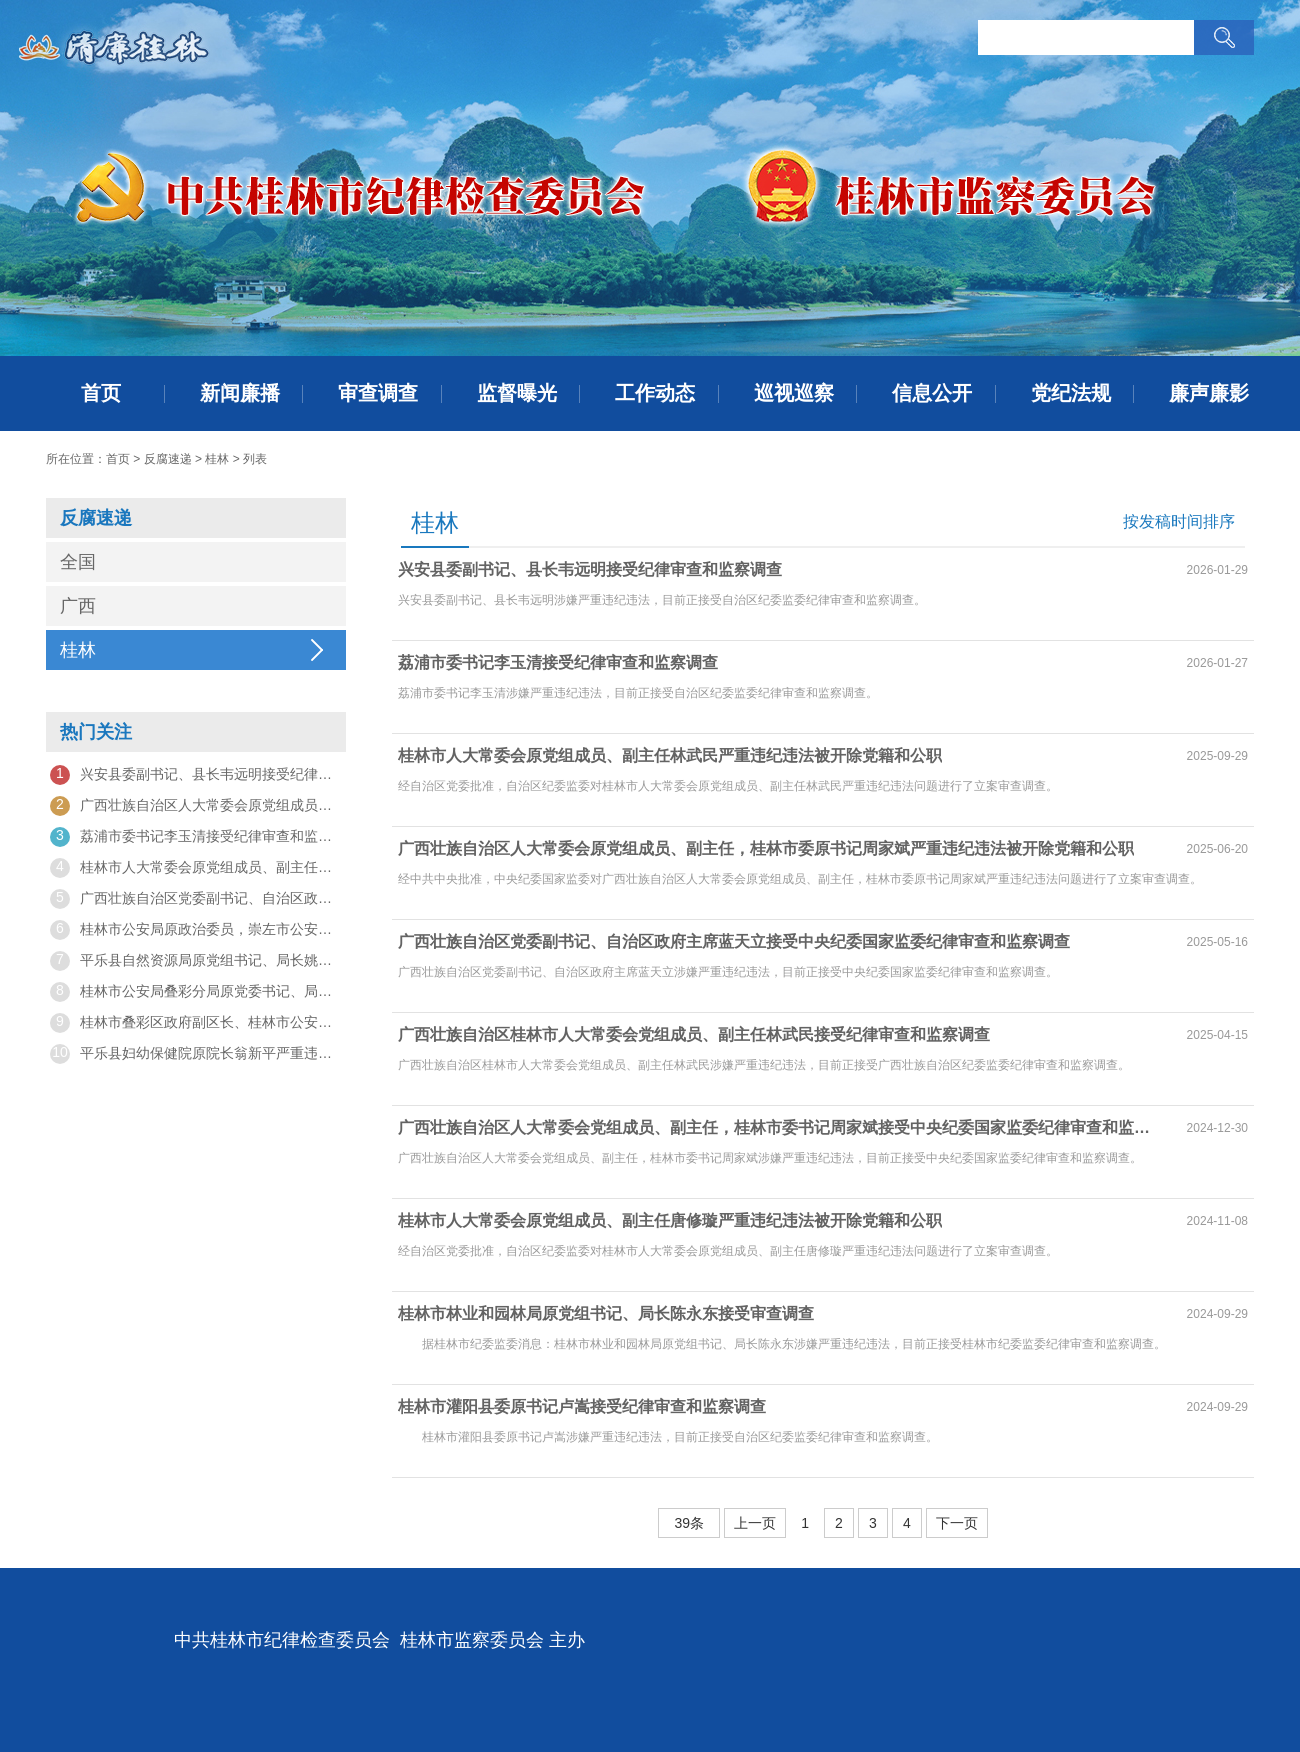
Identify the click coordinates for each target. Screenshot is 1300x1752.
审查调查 (378, 393)
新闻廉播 (240, 393)
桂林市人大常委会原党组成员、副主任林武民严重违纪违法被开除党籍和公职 (196, 868)
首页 (101, 393)
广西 (78, 606)
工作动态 (655, 393)
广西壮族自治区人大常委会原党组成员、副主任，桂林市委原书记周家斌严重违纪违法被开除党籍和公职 (196, 806)
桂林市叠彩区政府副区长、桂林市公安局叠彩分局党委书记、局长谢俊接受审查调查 (196, 1023)
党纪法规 (1071, 393)
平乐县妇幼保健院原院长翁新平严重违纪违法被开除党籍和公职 (196, 1054)
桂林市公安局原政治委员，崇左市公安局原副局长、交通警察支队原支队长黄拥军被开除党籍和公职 (196, 930)
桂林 (217, 459)
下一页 (957, 1523)
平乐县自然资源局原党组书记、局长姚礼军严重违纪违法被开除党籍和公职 (196, 961)
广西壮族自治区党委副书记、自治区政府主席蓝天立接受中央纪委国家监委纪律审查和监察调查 (196, 899)
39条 (690, 1523)
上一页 (755, 1523)
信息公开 (932, 393)
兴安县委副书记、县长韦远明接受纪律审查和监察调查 (196, 775)
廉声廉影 (1209, 393)
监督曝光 (517, 393)
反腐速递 (168, 459)
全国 (78, 562)
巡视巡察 (794, 393)
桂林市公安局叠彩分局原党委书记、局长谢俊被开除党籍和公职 (196, 992)
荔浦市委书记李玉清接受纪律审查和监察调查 (196, 837)
